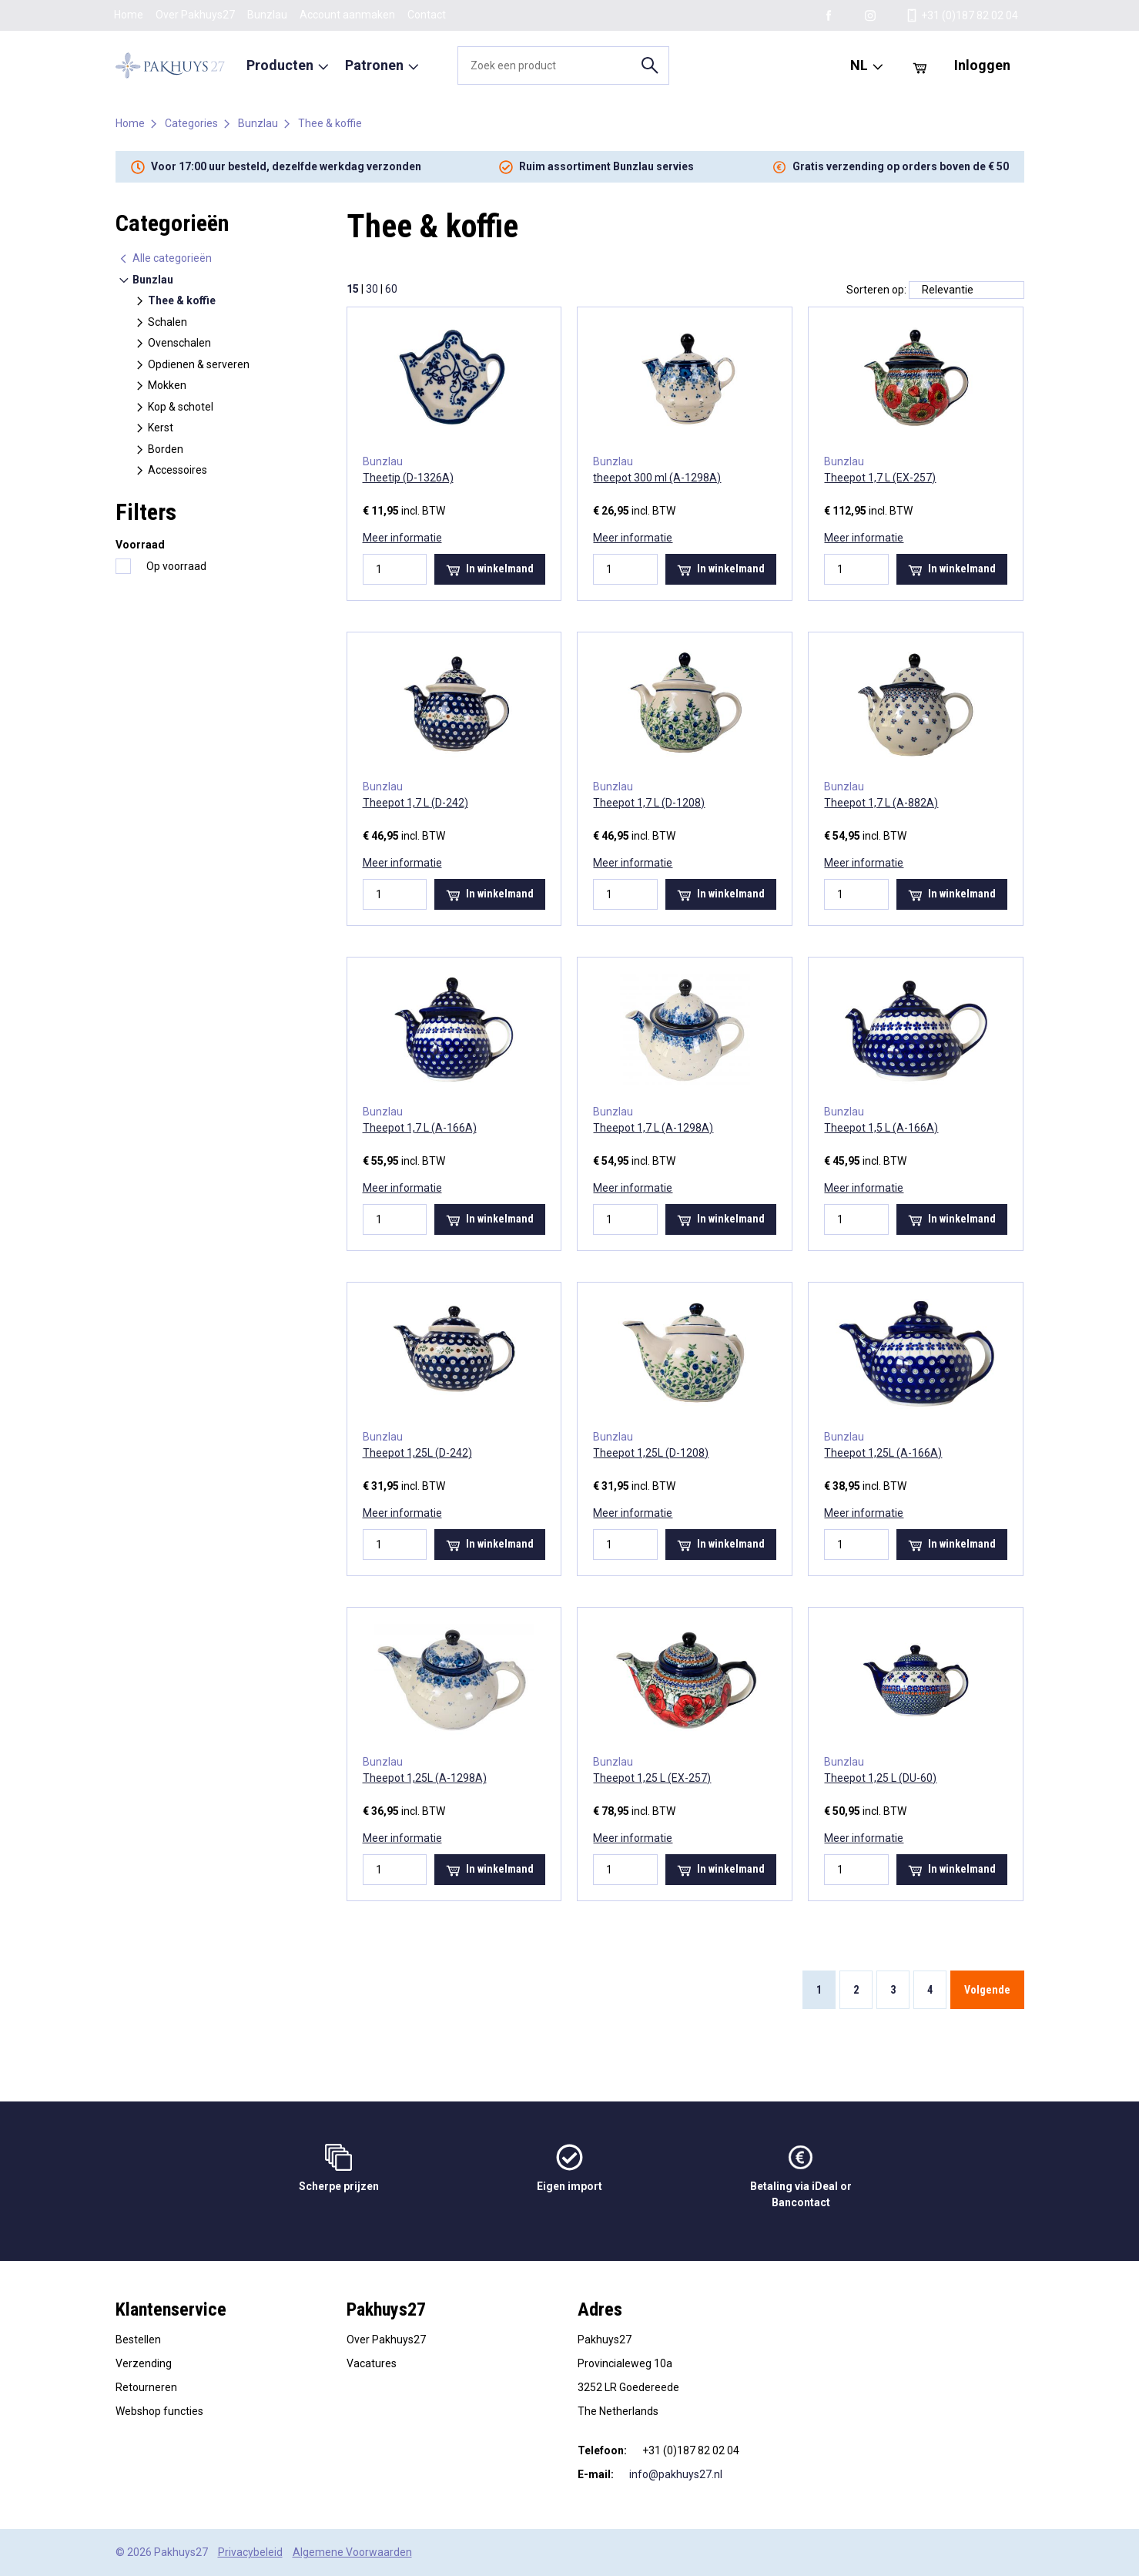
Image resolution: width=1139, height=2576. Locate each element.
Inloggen (982, 65)
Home (128, 14)
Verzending (144, 2363)
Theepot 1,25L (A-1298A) (425, 1778)
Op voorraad (176, 566)
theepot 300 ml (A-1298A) (657, 477)
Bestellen (138, 2339)
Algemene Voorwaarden (352, 2552)
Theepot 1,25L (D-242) (417, 1453)
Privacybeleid (250, 2552)
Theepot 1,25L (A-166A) (883, 1453)
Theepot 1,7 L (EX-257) (880, 477)
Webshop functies (159, 2411)
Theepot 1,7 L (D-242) (415, 803)
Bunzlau (267, 14)
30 (372, 289)
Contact (426, 14)
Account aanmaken (347, 14)
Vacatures (372, 2363)
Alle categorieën (165, 258)
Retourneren (146, 2387)
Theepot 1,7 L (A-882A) (881, 803)
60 (391, 289)
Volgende (987, 1990)
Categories (191, 123)
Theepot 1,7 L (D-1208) (649, 803)
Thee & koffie (330, 123)
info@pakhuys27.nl (675, 2474)
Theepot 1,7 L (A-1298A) (653, 1128)
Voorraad (140, 544)
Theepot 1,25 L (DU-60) (880, 1778)
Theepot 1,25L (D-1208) (651, 1453)
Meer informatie (402, 538)
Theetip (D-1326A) (408, 477)
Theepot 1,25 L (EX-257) (652, 1778)
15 (353, 289)
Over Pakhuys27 (195, 14)
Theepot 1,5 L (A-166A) (881, 1128)
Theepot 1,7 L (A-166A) (420, 1128)
